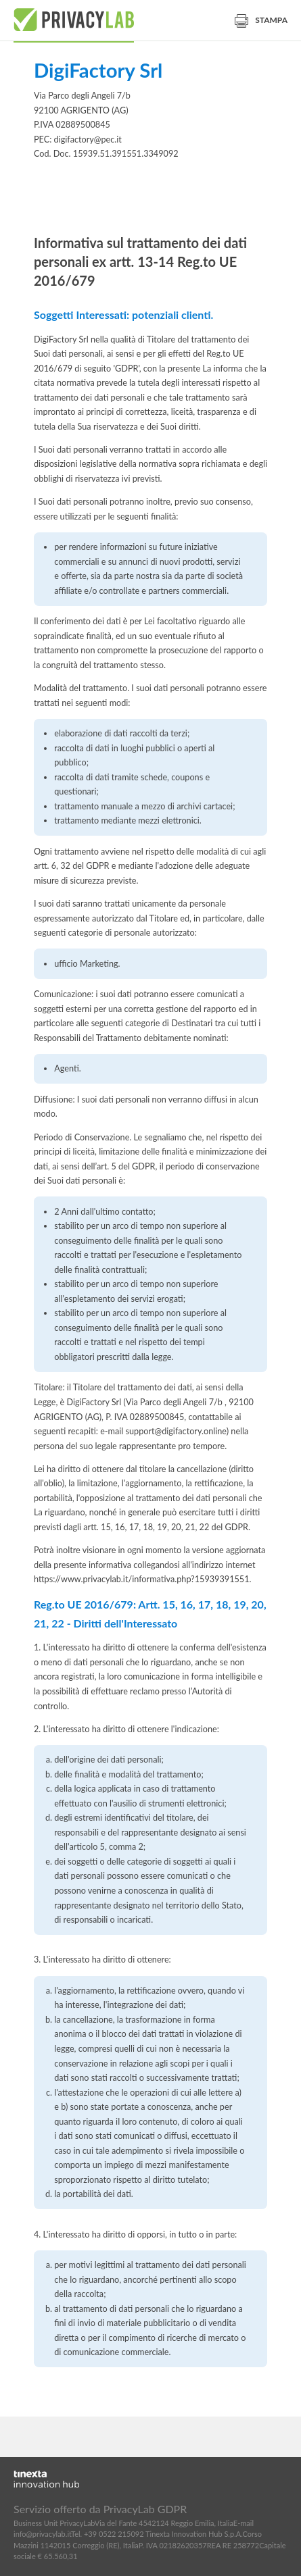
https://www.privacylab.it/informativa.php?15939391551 (142, 1579)
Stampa (261, 20)
